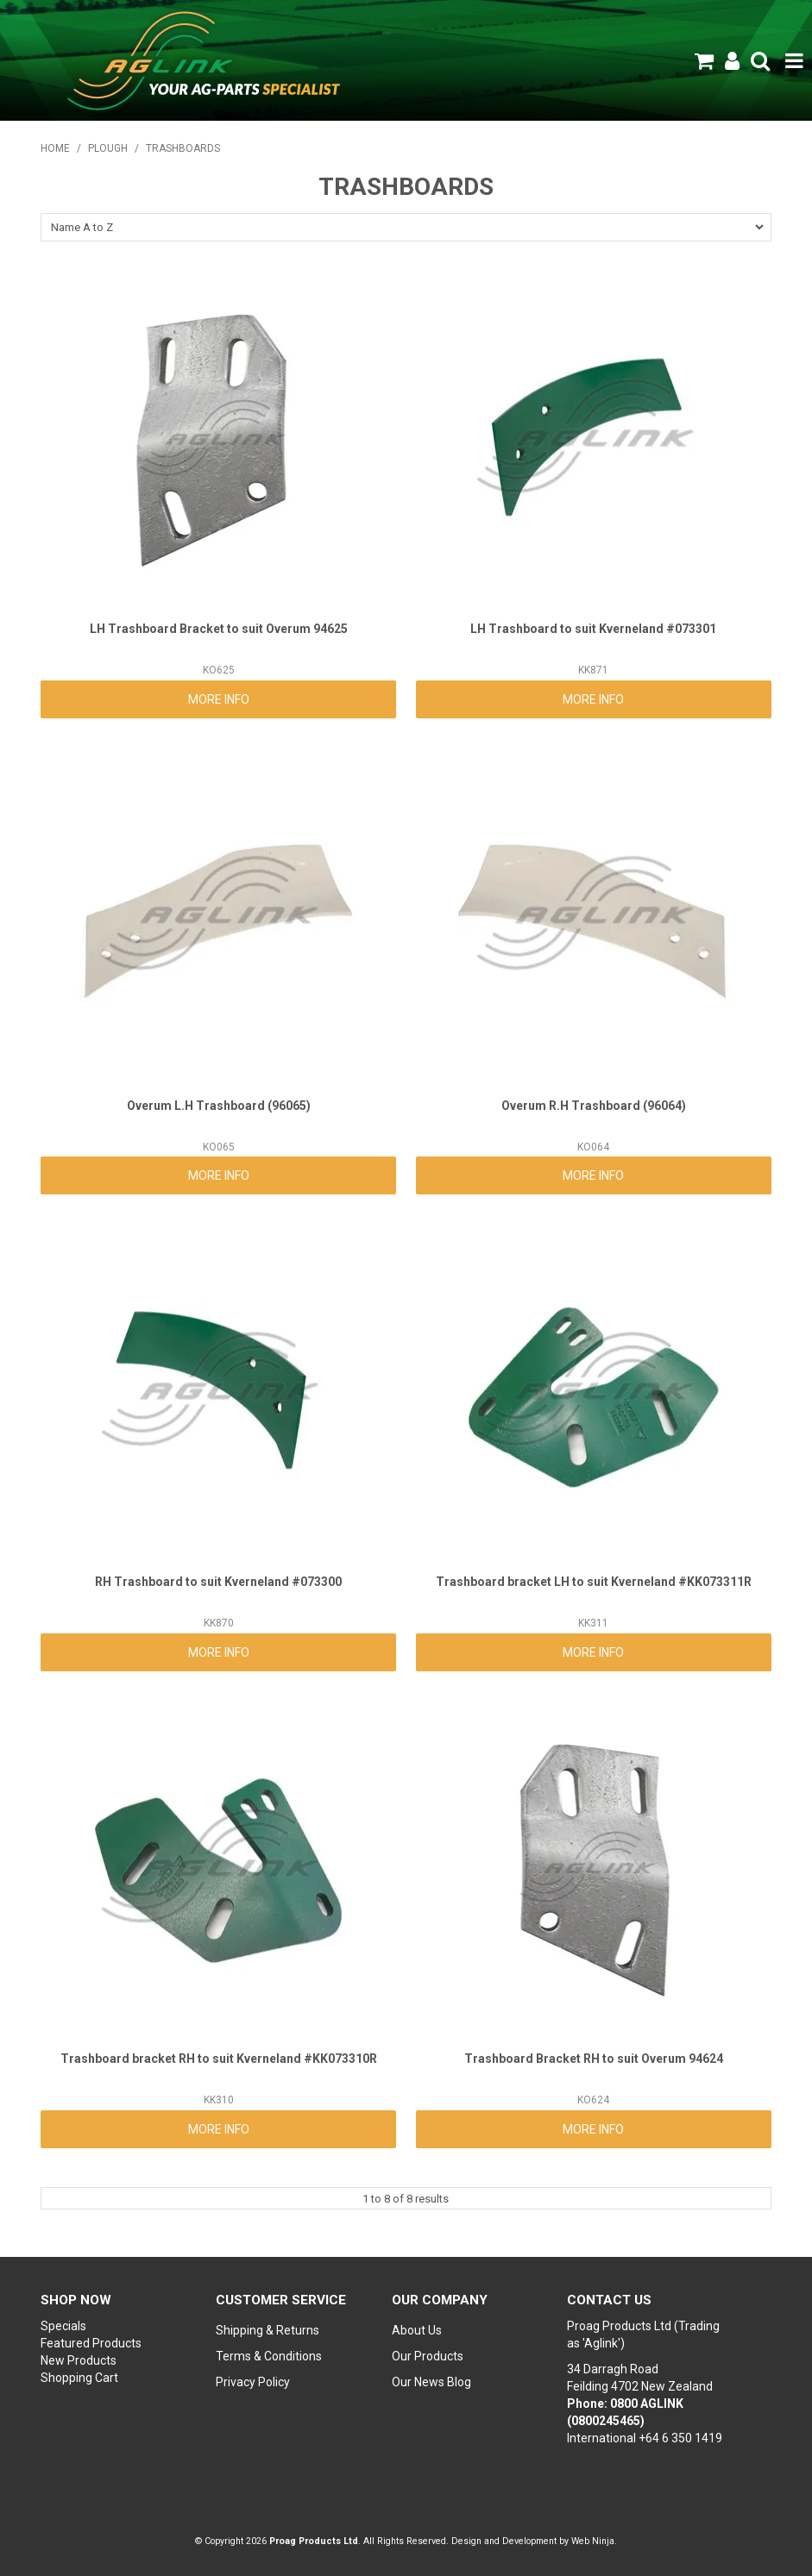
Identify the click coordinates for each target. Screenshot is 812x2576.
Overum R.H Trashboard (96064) (593, 1106)
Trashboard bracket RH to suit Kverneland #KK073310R (218, 2058)
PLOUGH (108, 148)
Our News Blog (431, 2382)
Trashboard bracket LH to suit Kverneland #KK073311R (594, 1582)
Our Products (427, 2356)
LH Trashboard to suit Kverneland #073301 (593, 629)
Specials (63, 2326)
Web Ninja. (594, 2541)
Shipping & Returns (267, 2330)
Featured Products (91, 2343)
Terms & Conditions (269, 2356)
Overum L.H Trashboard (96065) (219, 1106)
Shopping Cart (79, 2378)
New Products (78, 2360)
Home (55, 148)
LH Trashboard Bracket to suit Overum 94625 (219, 629)
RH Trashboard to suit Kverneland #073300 (218, 1582)
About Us (417, 2330)
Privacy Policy (253, 2382)
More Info (218, 699)
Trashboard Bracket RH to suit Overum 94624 (593, 2058)
